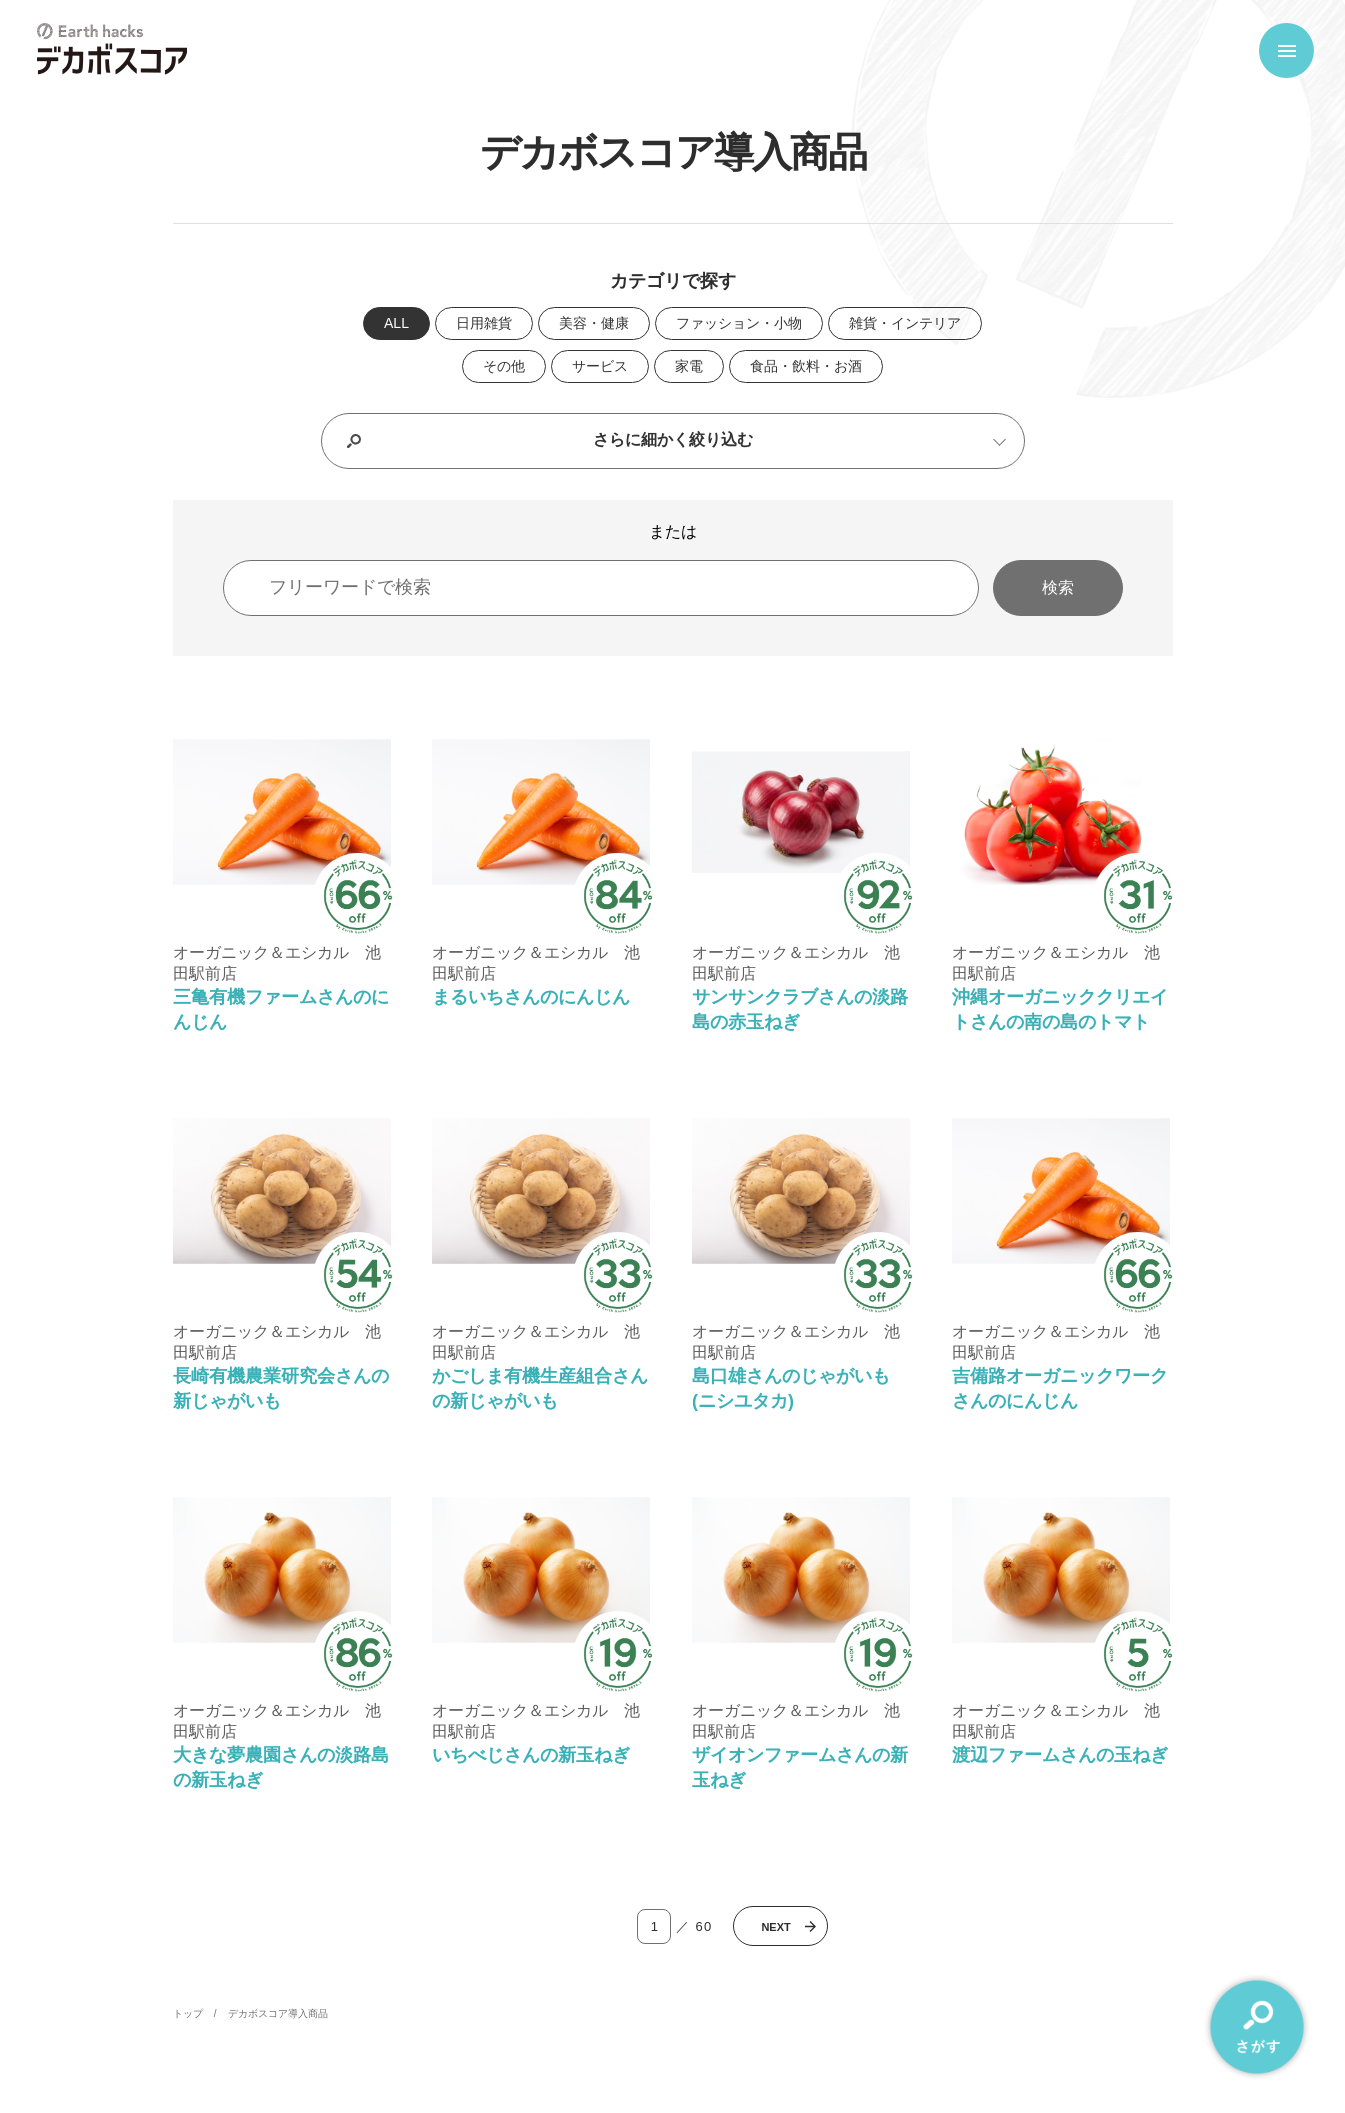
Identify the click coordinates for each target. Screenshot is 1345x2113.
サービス (600, 366)
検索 (1058, 587)
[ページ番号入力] (654, 1926)
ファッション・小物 (739, 323)
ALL (396, 323)
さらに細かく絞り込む (673, 439)
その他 (504, 366)
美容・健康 (594, 323)
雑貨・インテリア (905, 323)
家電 (689, 366)
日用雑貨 (484, 323)
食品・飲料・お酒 (806, 366)
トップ (188, 2013)
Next (775, 1927)
